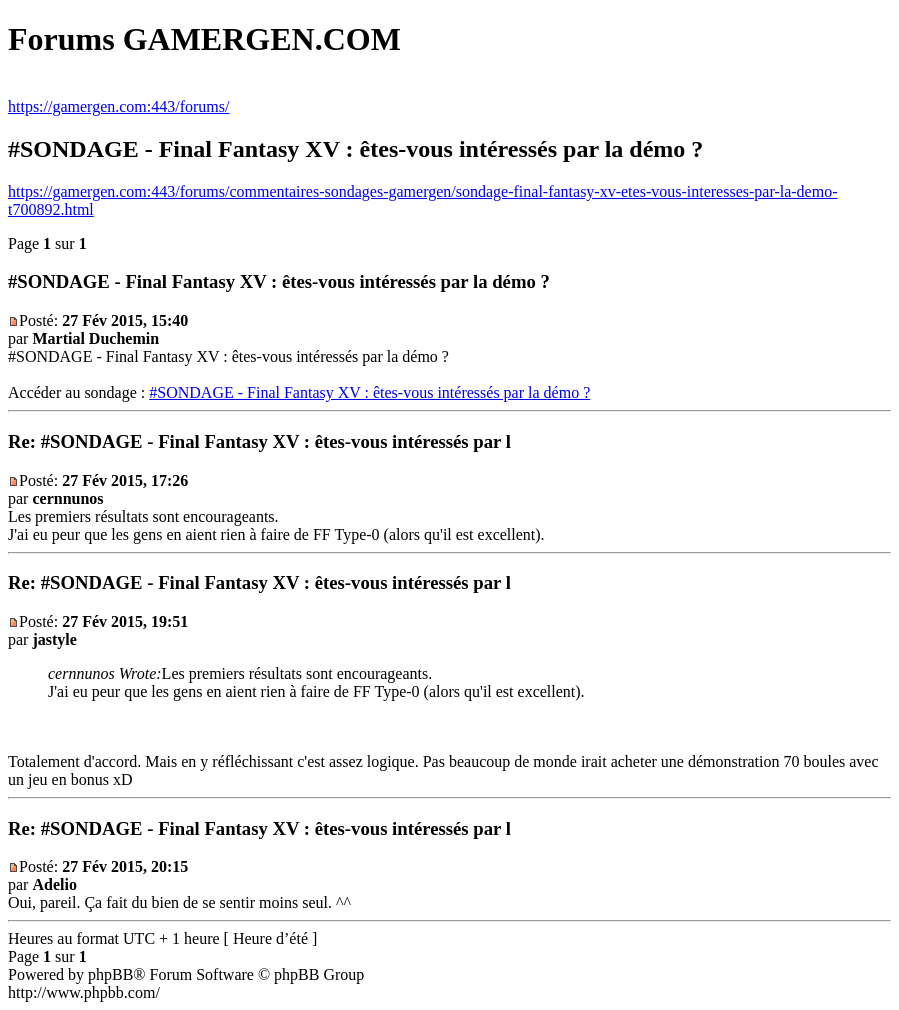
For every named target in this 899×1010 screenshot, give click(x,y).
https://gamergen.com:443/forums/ (118, 106)
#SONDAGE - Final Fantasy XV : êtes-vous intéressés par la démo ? (369, 392)
